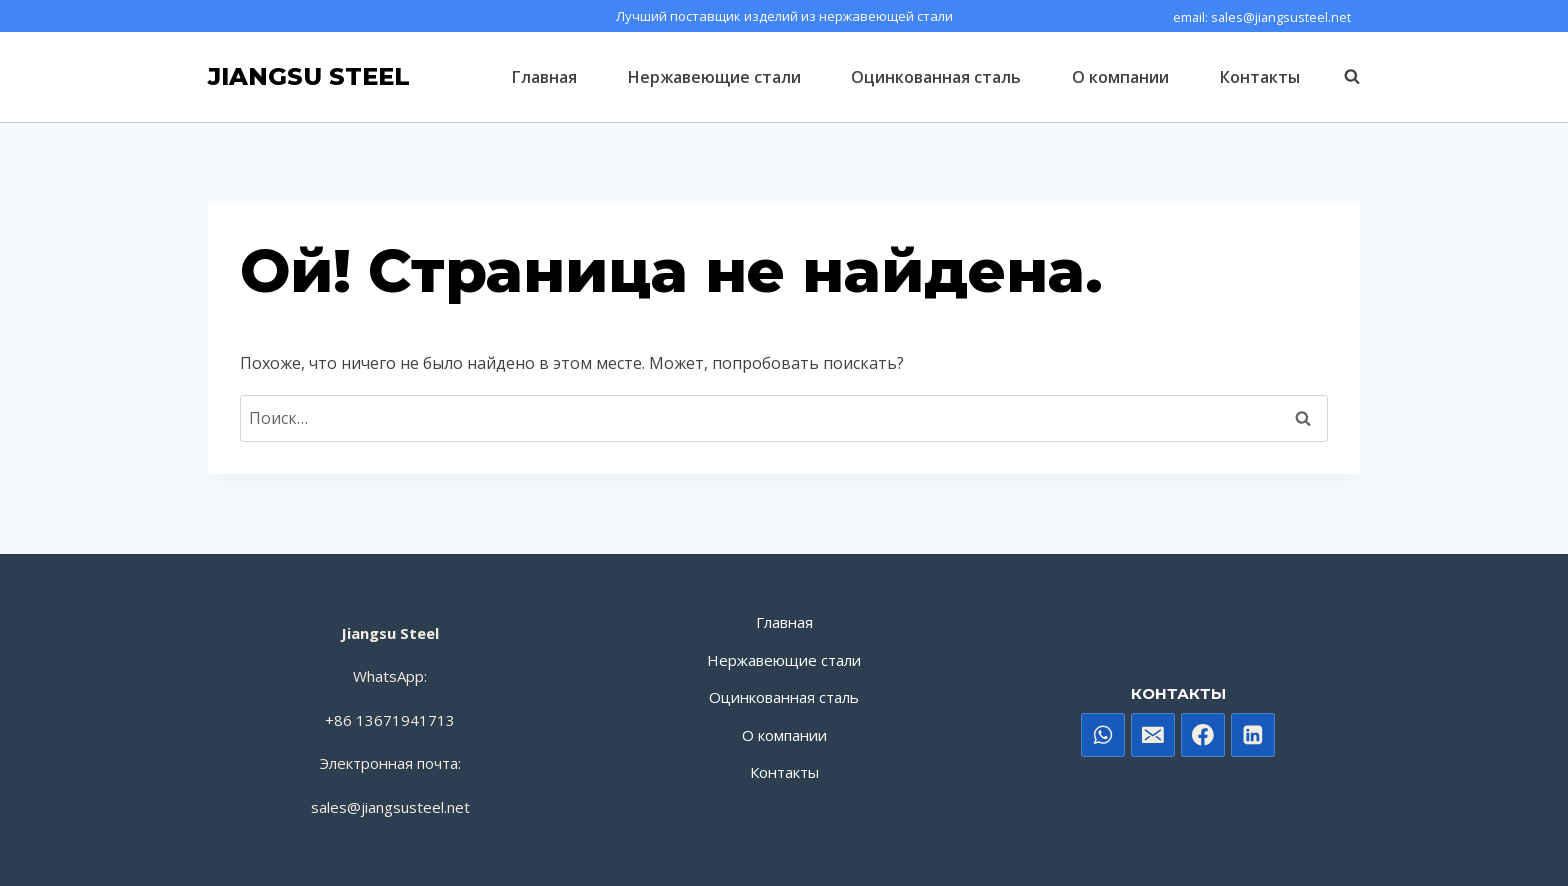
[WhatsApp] (1103, 735)
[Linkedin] (1253, 735)
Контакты (1260, 77)
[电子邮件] (1153, 735)
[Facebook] (1203, 735)
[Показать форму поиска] (1342, 77)
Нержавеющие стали (714, 77)
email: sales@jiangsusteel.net (1262, 17)
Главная (544, 77)
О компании (1120, 77)
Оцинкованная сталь (936, 77)
